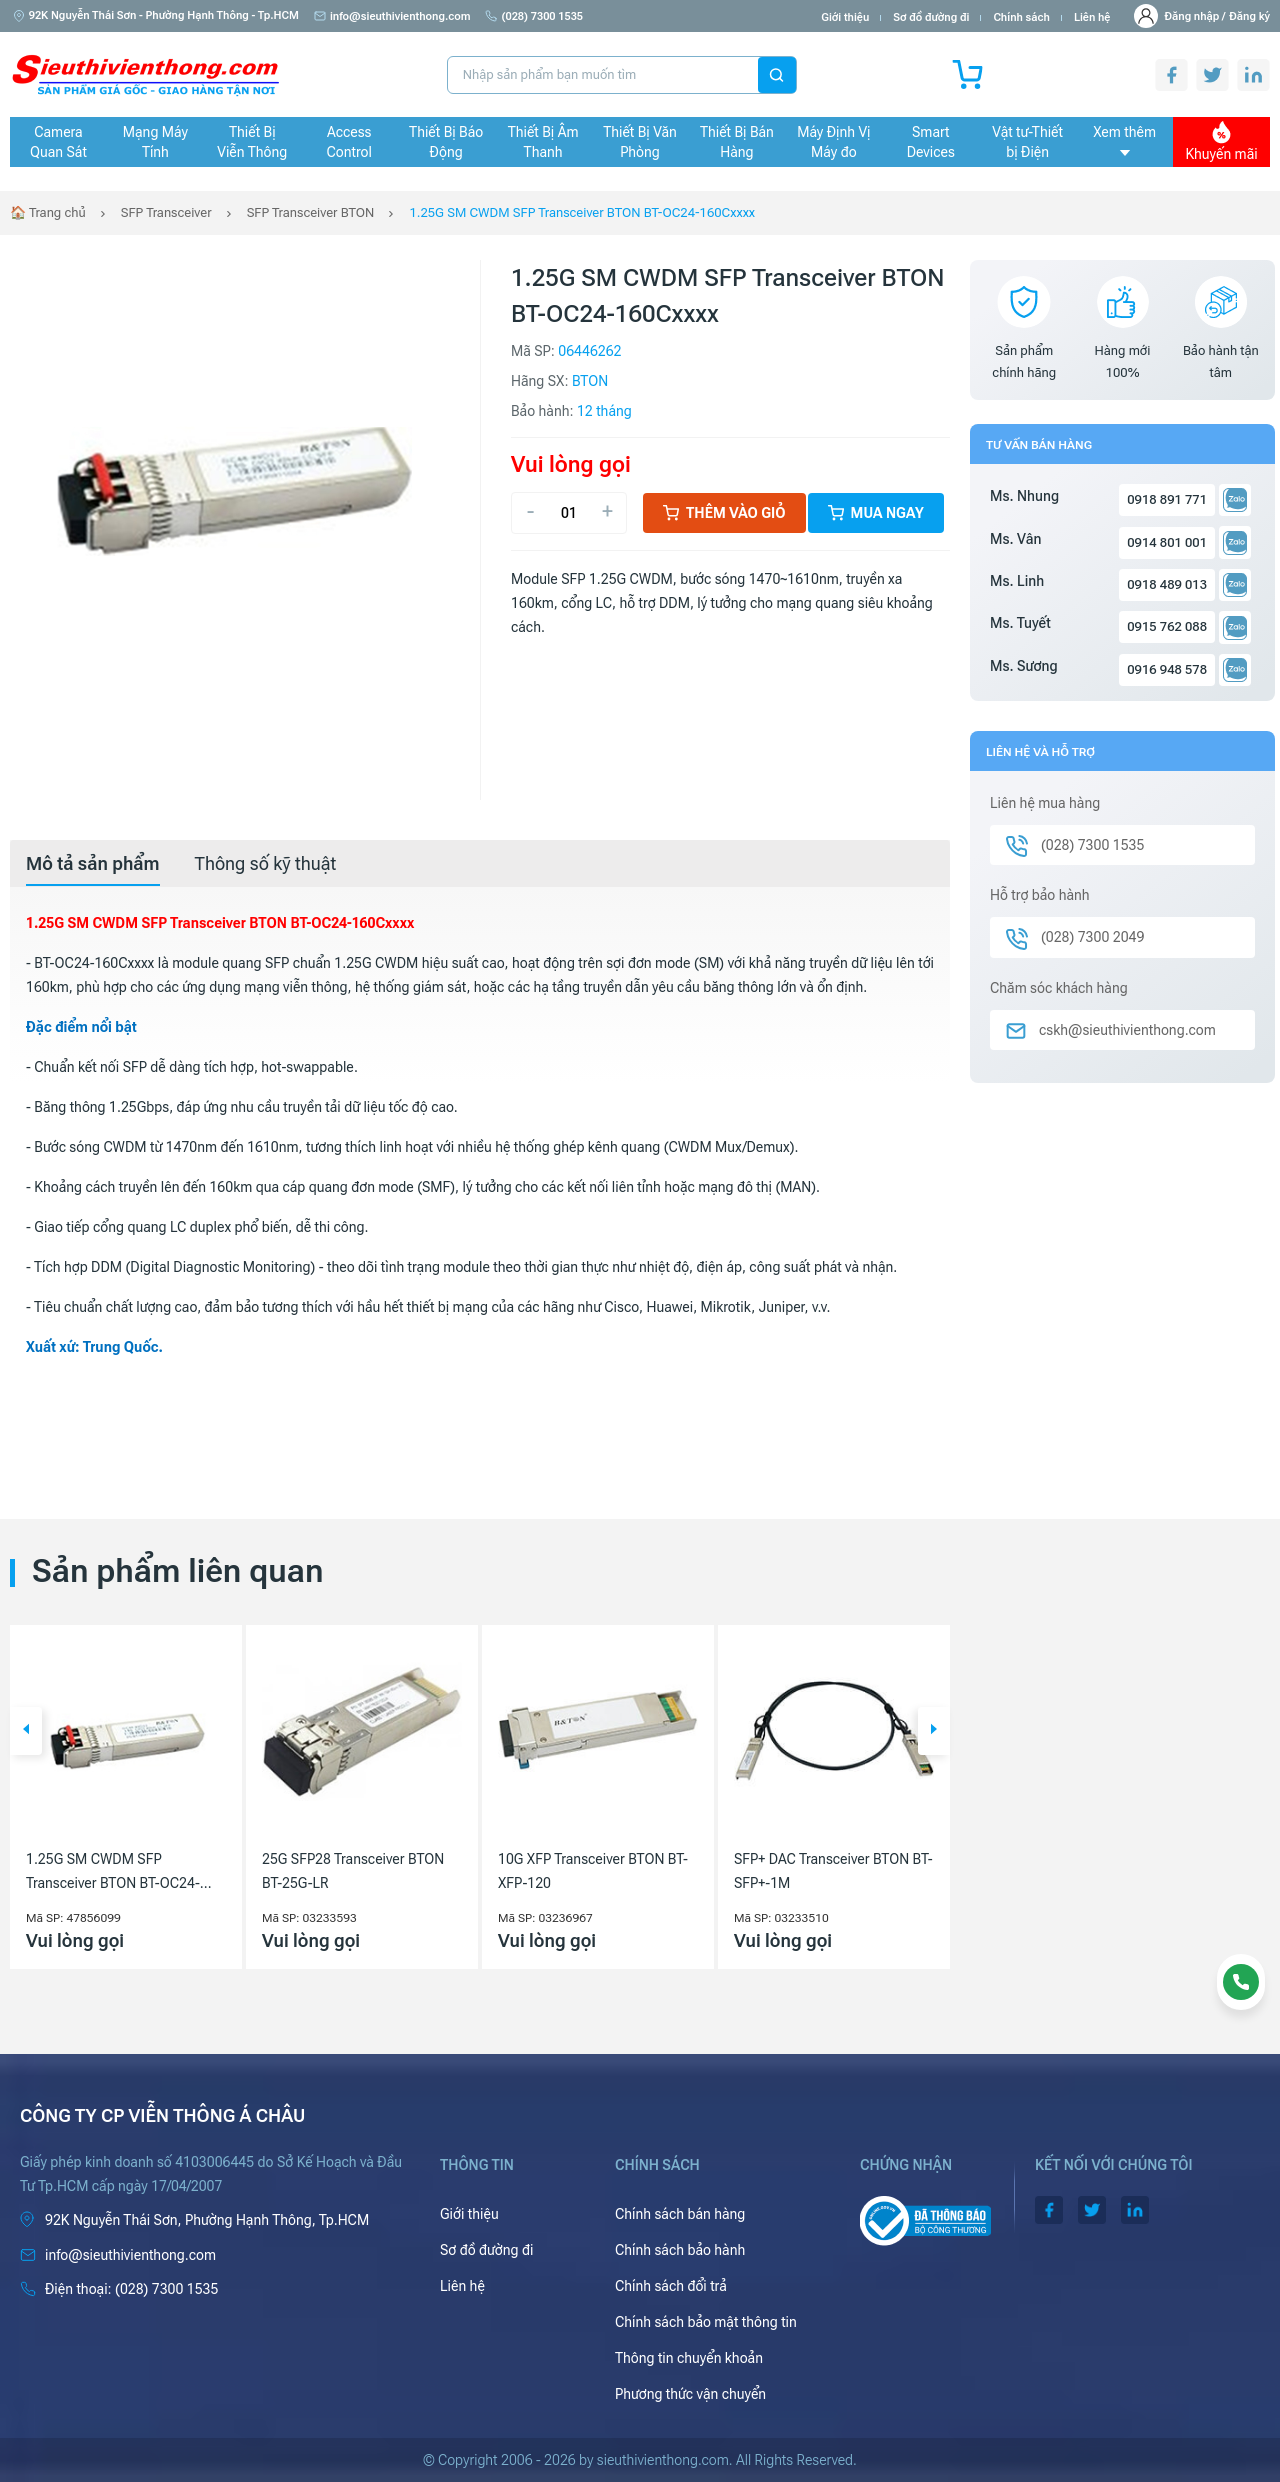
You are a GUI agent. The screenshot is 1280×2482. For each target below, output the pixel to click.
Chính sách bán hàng (680, 2214)
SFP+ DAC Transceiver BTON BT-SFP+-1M (833, 1871)
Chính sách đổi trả (671, 2286)
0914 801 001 (1167, 542)
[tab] (93, 864)
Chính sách (1021, 17)
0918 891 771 (1167, 499)
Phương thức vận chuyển (690, 2394)
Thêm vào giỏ (724, 513)
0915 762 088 (1167, 626)
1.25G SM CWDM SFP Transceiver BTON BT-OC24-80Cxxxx (113, 1873)
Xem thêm (1124, 140)
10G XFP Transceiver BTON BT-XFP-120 (593, 1871)
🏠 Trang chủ (48, 212)
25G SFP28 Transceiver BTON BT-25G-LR (353, 1871)
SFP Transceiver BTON (311, 212)
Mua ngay (876, 513)
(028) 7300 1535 (534, 16)
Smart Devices (931, 142)
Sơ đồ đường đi (931, 17)
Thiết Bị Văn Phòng (640, 142)
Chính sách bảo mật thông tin (706, 2322)
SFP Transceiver (166, 212)
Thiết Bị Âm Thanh (543, 142)
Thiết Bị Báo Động (446, 142)
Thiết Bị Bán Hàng (737, 142)
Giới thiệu (845, 17)
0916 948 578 (1167, 669)
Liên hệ (1092, 17)
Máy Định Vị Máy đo (833, 142)
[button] (26, 1731)
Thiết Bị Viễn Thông (252, 142)
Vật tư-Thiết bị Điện (1027, 142)
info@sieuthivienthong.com (392, 16)
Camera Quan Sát (58, 142)
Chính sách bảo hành (680, 2250)
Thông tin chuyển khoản (689, 2358)
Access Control (349, 142)
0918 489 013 (1167, 584)
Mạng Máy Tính (155, 142)
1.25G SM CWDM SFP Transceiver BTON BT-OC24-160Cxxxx (582, 212)
